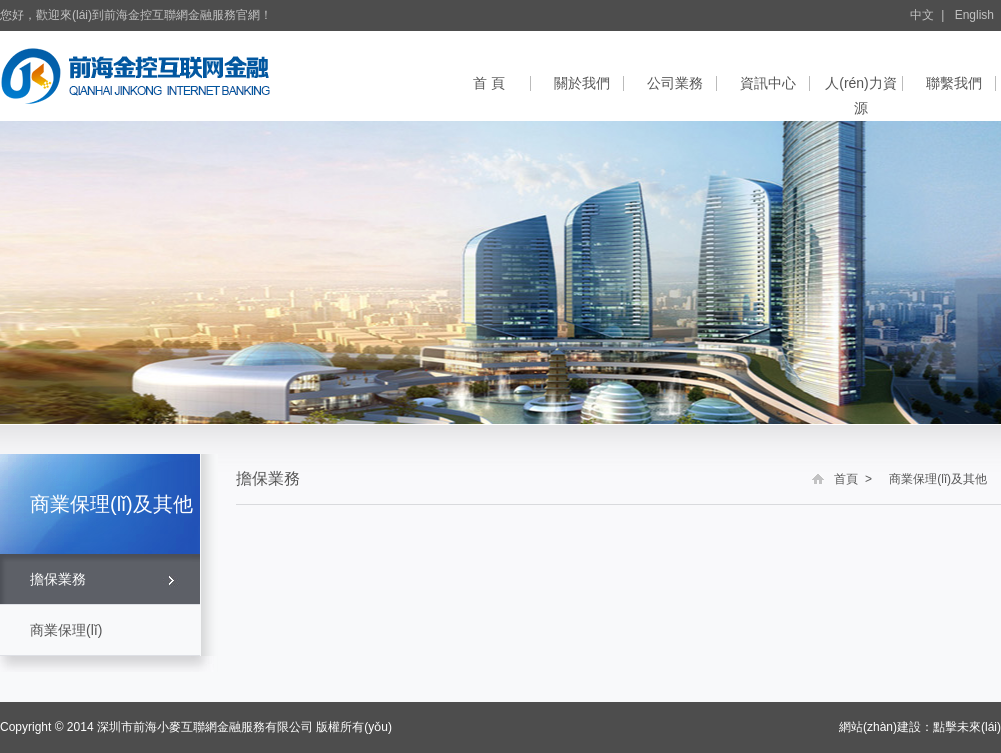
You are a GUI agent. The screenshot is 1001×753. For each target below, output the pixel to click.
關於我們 (582, 83)
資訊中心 (768, 83)
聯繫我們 (954, 83)
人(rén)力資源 (861, 94)
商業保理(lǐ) (66, 630)
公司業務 (675, 83)
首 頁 (489, 83)
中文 (922, 15)
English (974, 15)
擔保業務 (58, 579)
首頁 (846, 479)
